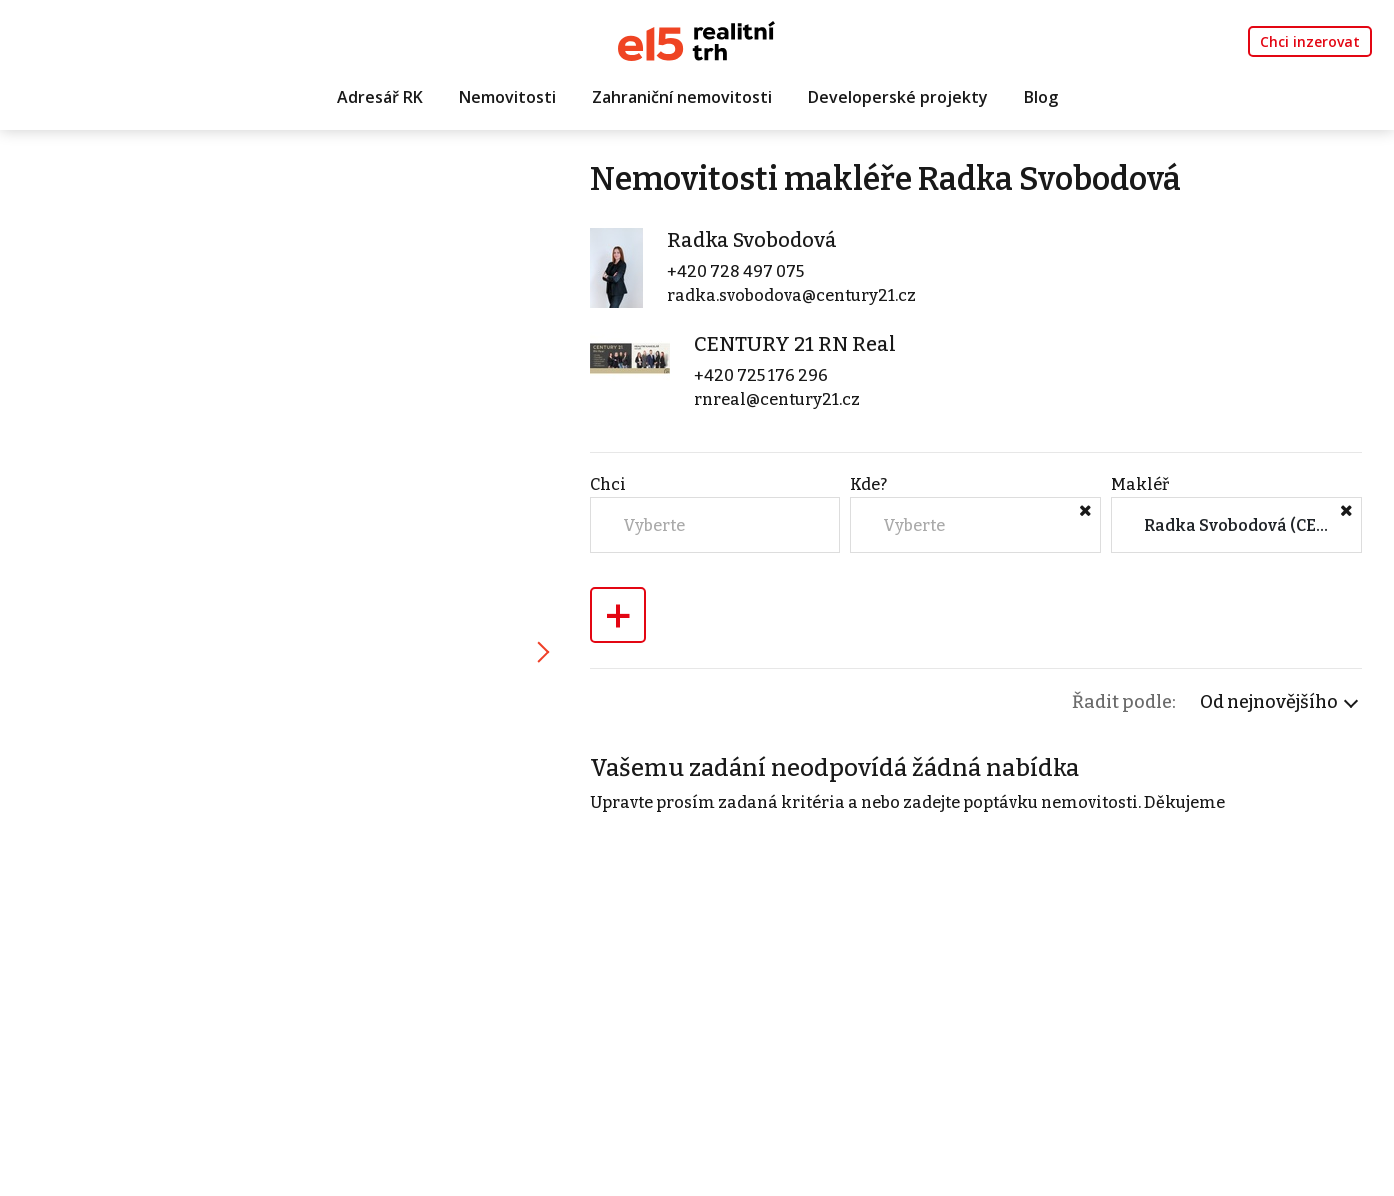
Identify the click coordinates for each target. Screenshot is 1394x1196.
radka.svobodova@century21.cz (791, 295)
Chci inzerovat (1310, 41)
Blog (1041, 97)
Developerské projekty (898, 97)
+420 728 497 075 (735, 271)
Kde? (868, 484)
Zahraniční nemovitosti (682, 97)
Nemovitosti (507, 97)
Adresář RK (380, 97)
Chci (608, 484)
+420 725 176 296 (761, 375)
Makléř (1140, 484)
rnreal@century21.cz (777, 399)
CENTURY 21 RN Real (795, 344)
